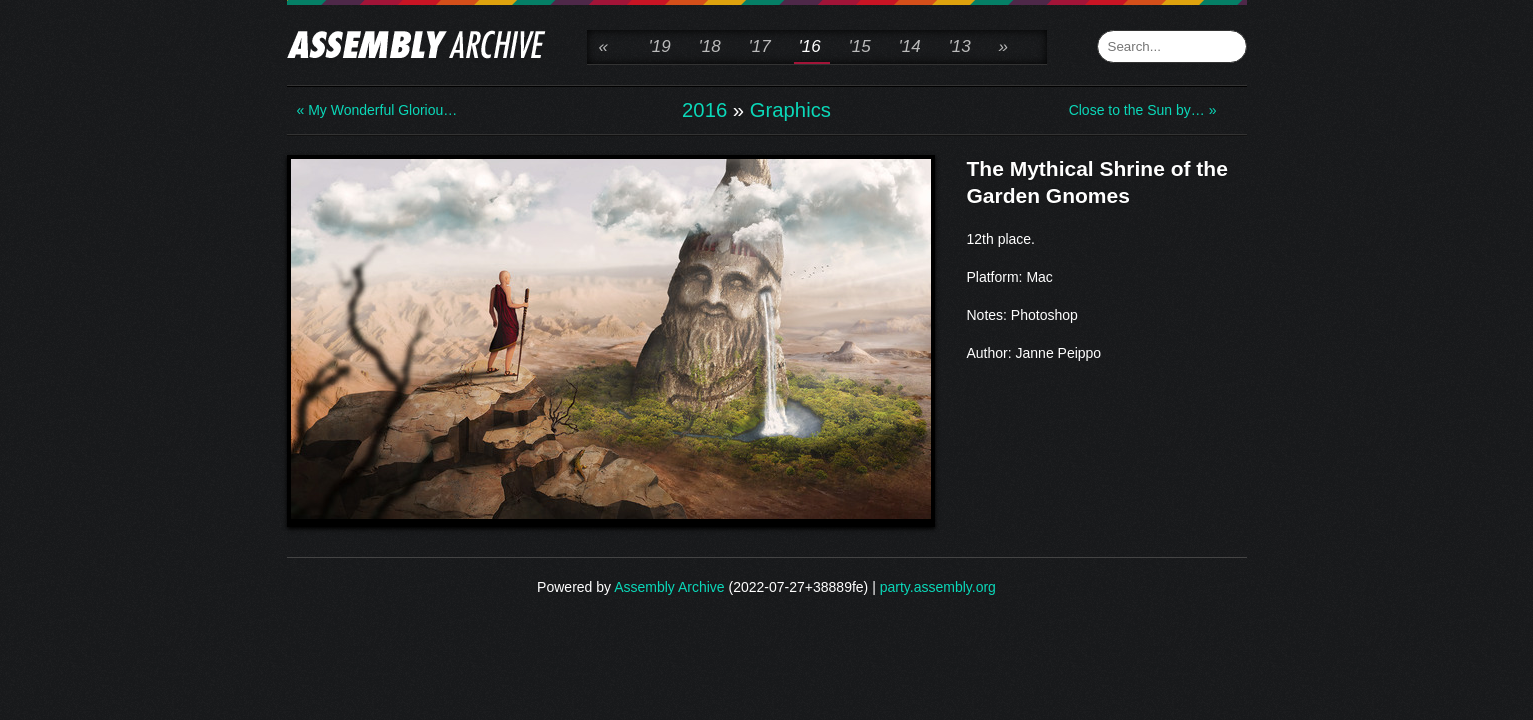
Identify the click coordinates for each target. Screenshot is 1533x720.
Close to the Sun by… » (1143, 110)
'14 (910, 46)
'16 (810, 46)
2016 (704, 110)
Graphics (790, 110)
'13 (960, 46)
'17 (760, 46)
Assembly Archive (669, 587)
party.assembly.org (938, 587)
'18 (710, 46)
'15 (860, 46)
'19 (660, 46)
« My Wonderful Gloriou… (377, 110)
